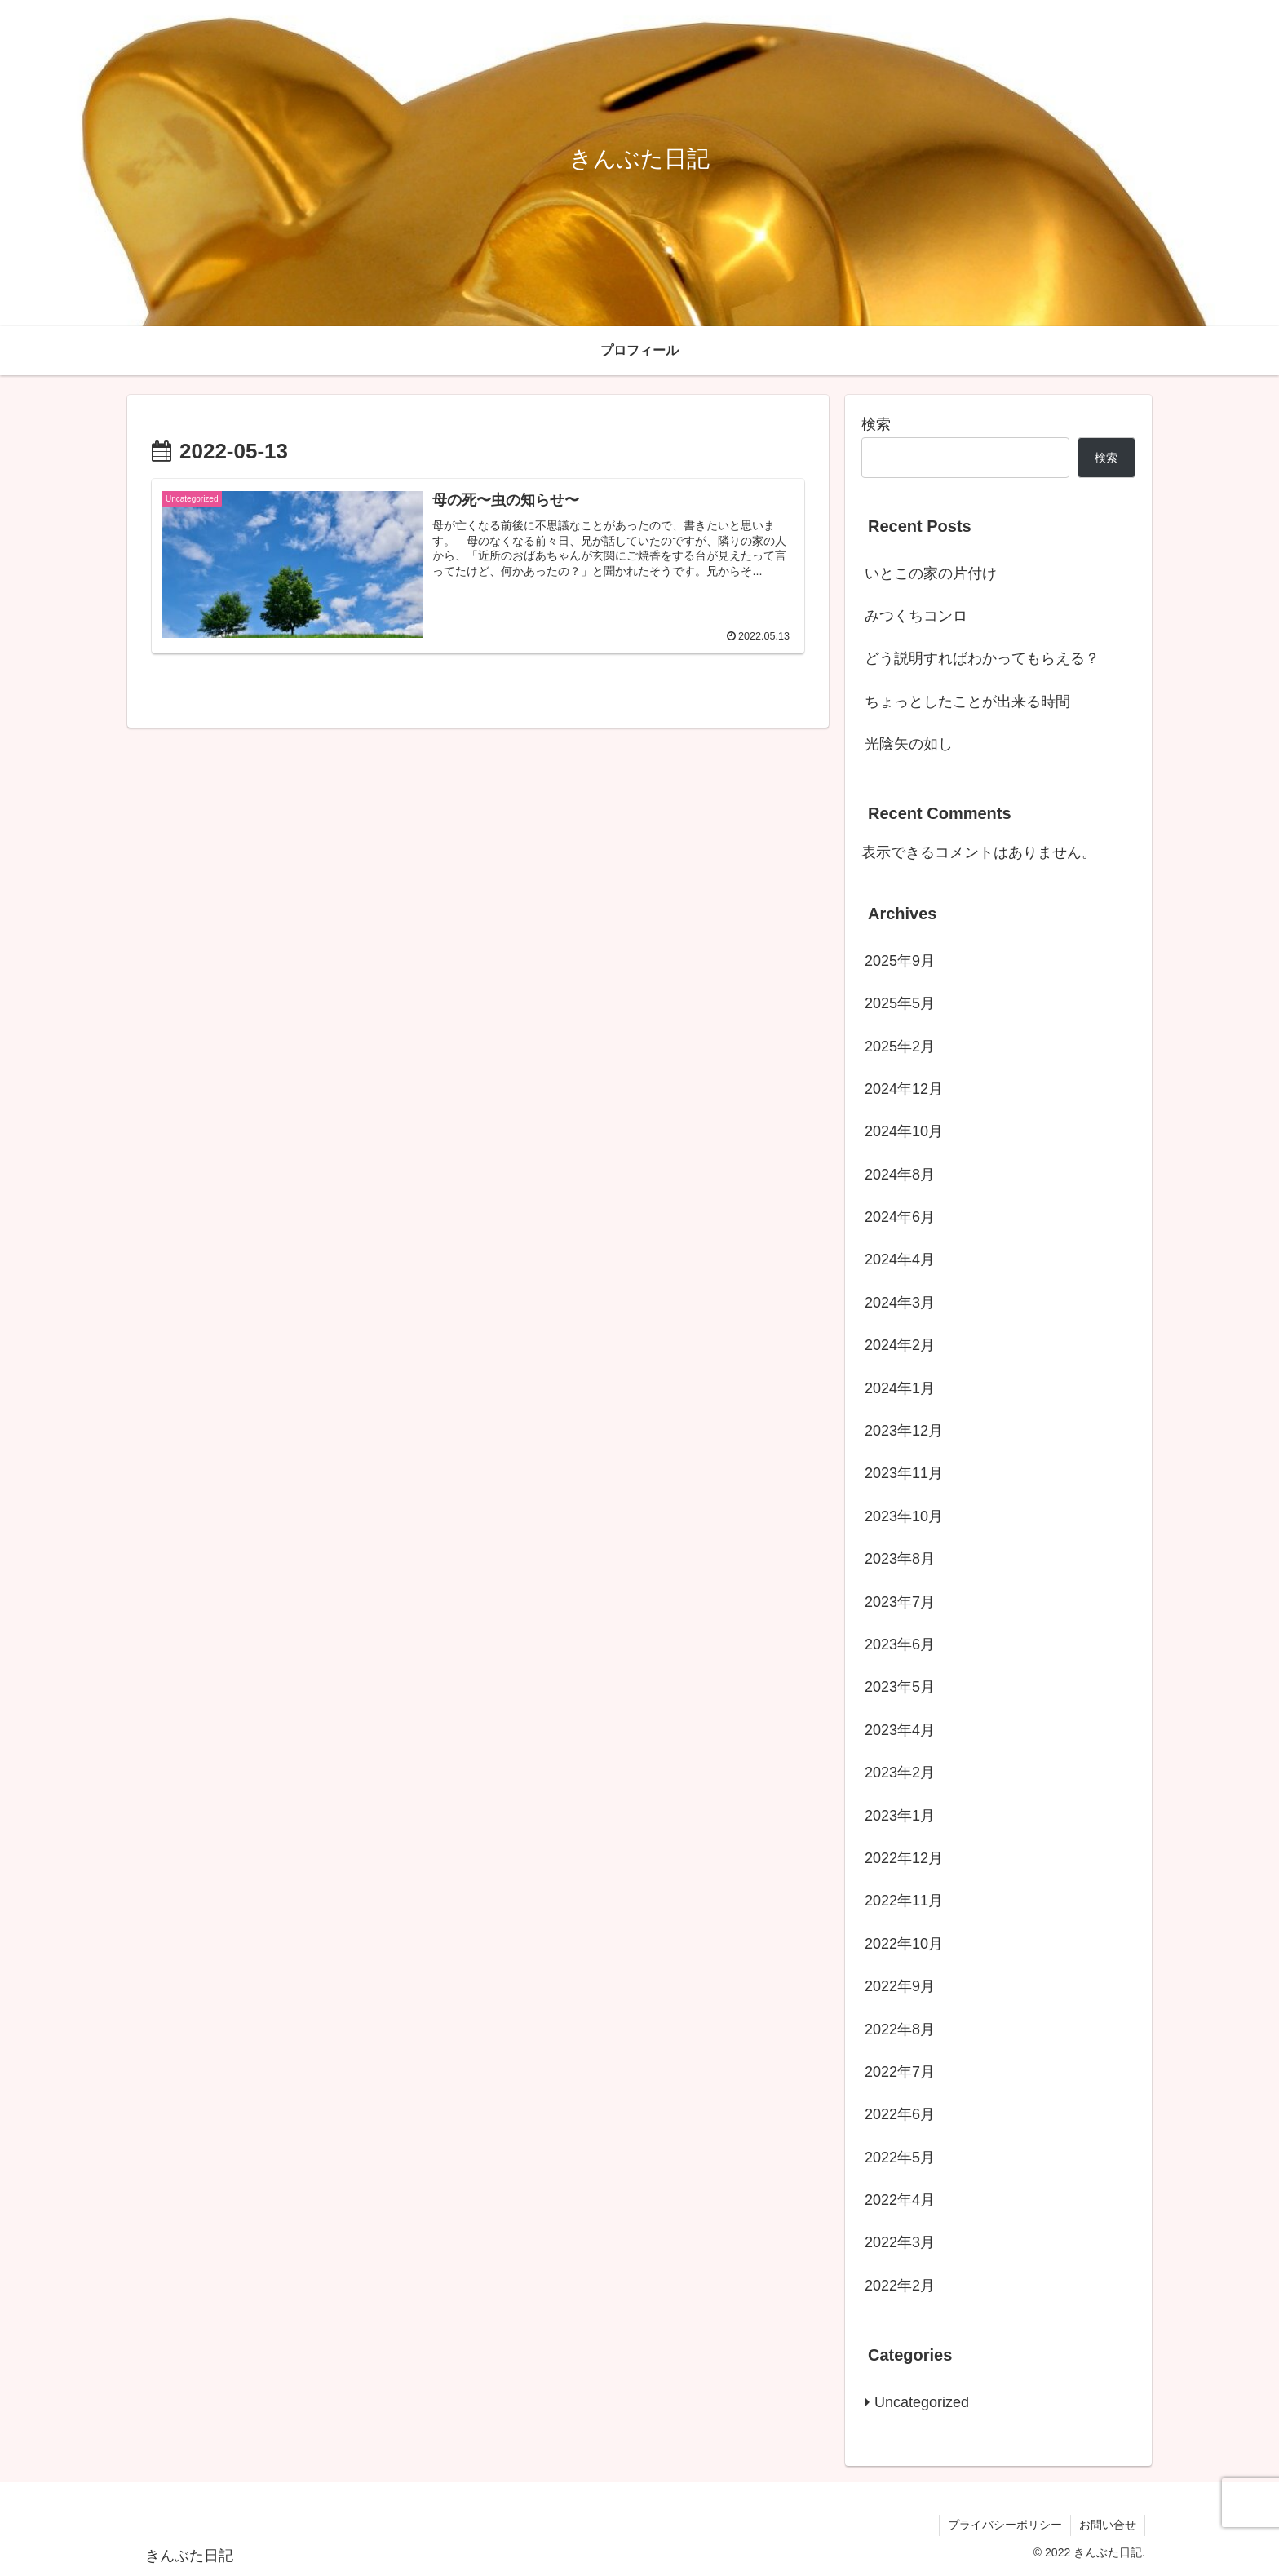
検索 (876, 424)
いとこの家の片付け (931, 573)
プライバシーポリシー (1005, 2524)
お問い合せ (1107, 2524)
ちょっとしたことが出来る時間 (967, 701)
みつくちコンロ (916, 616)
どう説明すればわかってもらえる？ (982, 658)
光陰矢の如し (909, 744)
